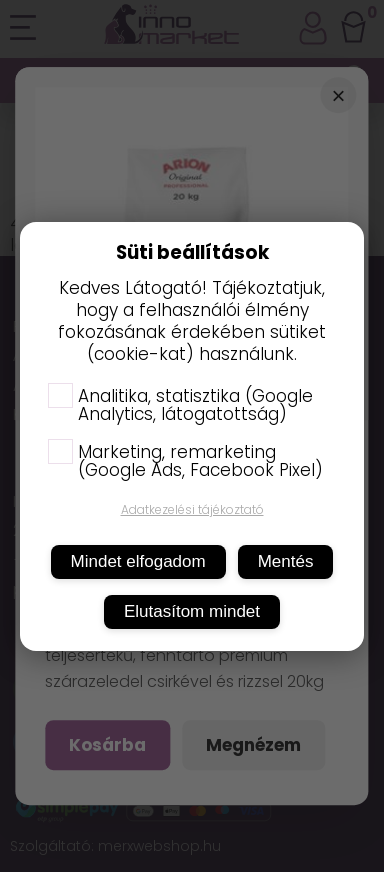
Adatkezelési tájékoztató (192, 509)
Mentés (286, 561)
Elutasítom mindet (192, 611)
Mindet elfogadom (138, 561)
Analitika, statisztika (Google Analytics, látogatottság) (180, 405)
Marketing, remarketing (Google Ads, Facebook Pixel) (185, 461)
